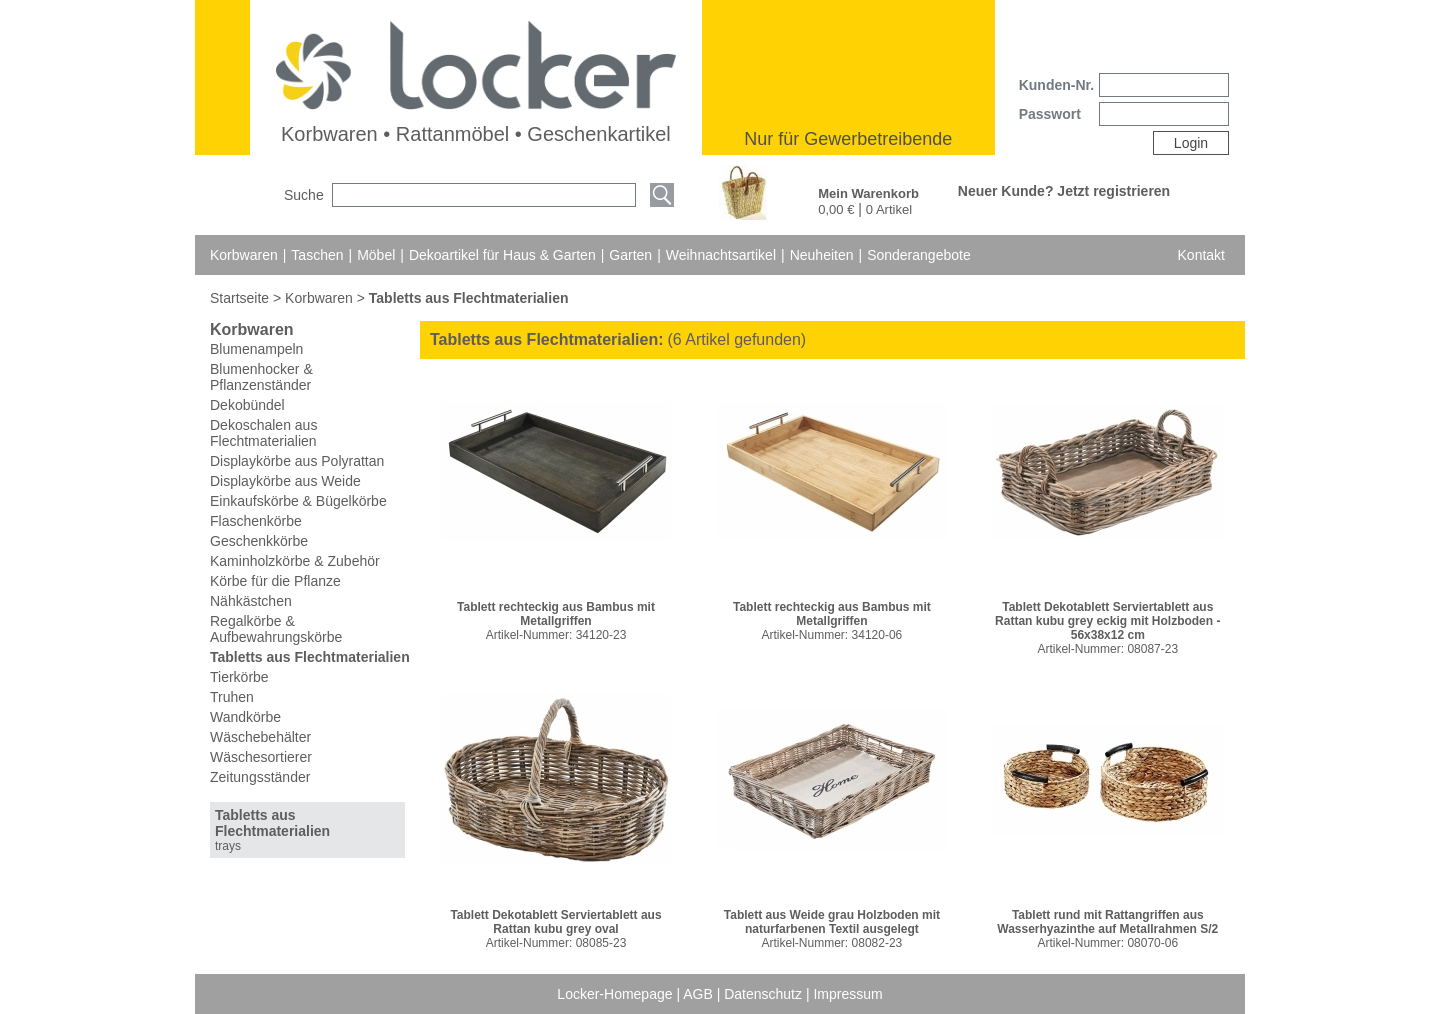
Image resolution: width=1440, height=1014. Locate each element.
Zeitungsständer (260, 777)
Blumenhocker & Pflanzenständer (261, 377)
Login (1191, 143)
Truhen (232, 697)
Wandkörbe (245, 717)
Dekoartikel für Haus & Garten (502, 255)
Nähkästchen (251, 601)
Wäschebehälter (260, 737)
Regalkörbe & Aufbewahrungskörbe (276, 629)
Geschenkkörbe (259, 541)
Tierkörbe (239, 677)
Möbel (376, 255)
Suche (304, 195)
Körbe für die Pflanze (275, 581)
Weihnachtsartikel (721, 255)
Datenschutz (765, 994)
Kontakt (1201, 255)
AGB (699, 994)
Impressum (847, 994)
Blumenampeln (256, 349)
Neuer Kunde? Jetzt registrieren (1064, 191)
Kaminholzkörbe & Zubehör (295, 561)
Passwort (1050, 114)
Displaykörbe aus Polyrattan (297, 461)
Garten (630, 255)
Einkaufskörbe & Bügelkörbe (298, 501)
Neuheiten (822, 255)
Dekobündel (247, 405)
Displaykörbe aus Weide (285, 481)
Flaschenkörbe (256, 521)
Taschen (317, 255)
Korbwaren (244, 255)
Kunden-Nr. (1056, 85)
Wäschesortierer (261, 757)
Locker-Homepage (616, 994)
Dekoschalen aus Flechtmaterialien (263, 433)
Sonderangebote (919, 255)
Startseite (241, 298)
